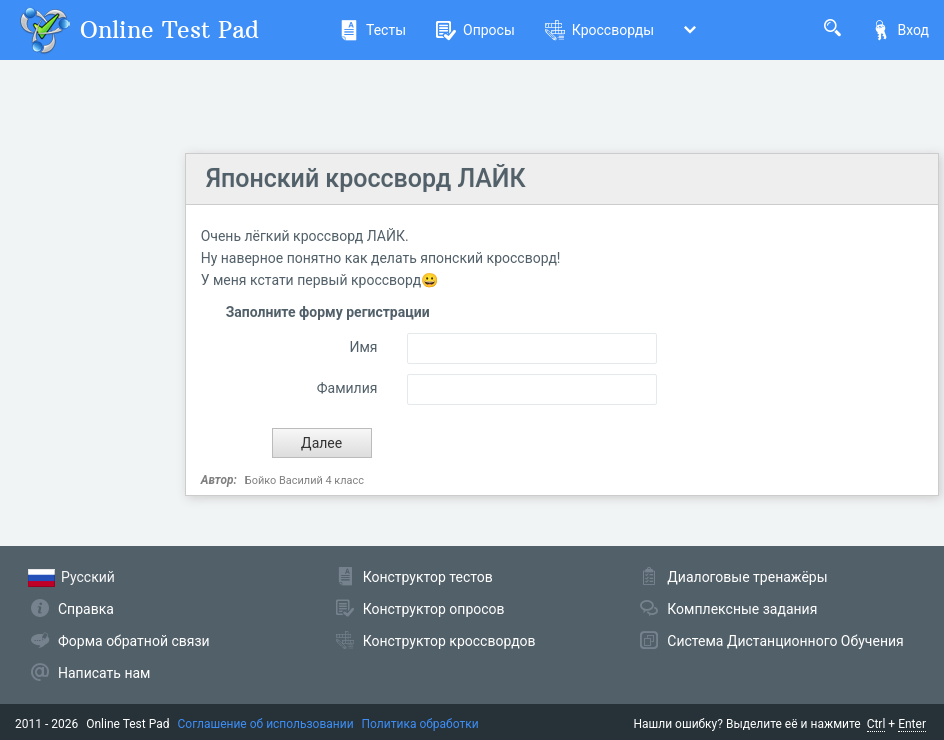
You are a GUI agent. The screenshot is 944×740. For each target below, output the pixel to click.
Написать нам (104, 673)
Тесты (372, 30)
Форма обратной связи (134, 641)
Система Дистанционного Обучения (785, 641)
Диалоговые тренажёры (747, 577)
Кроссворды (599, 30)
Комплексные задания (742, 609)
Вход (900, 30)
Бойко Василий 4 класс (304, 480)
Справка (86, 609)
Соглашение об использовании (266, 724)
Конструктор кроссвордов (449, 641)
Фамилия (347, 388)
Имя (363, 347)
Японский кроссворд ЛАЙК (366, 178)
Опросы (475, 30)
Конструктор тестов (428, 577)
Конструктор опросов (434, 609)
